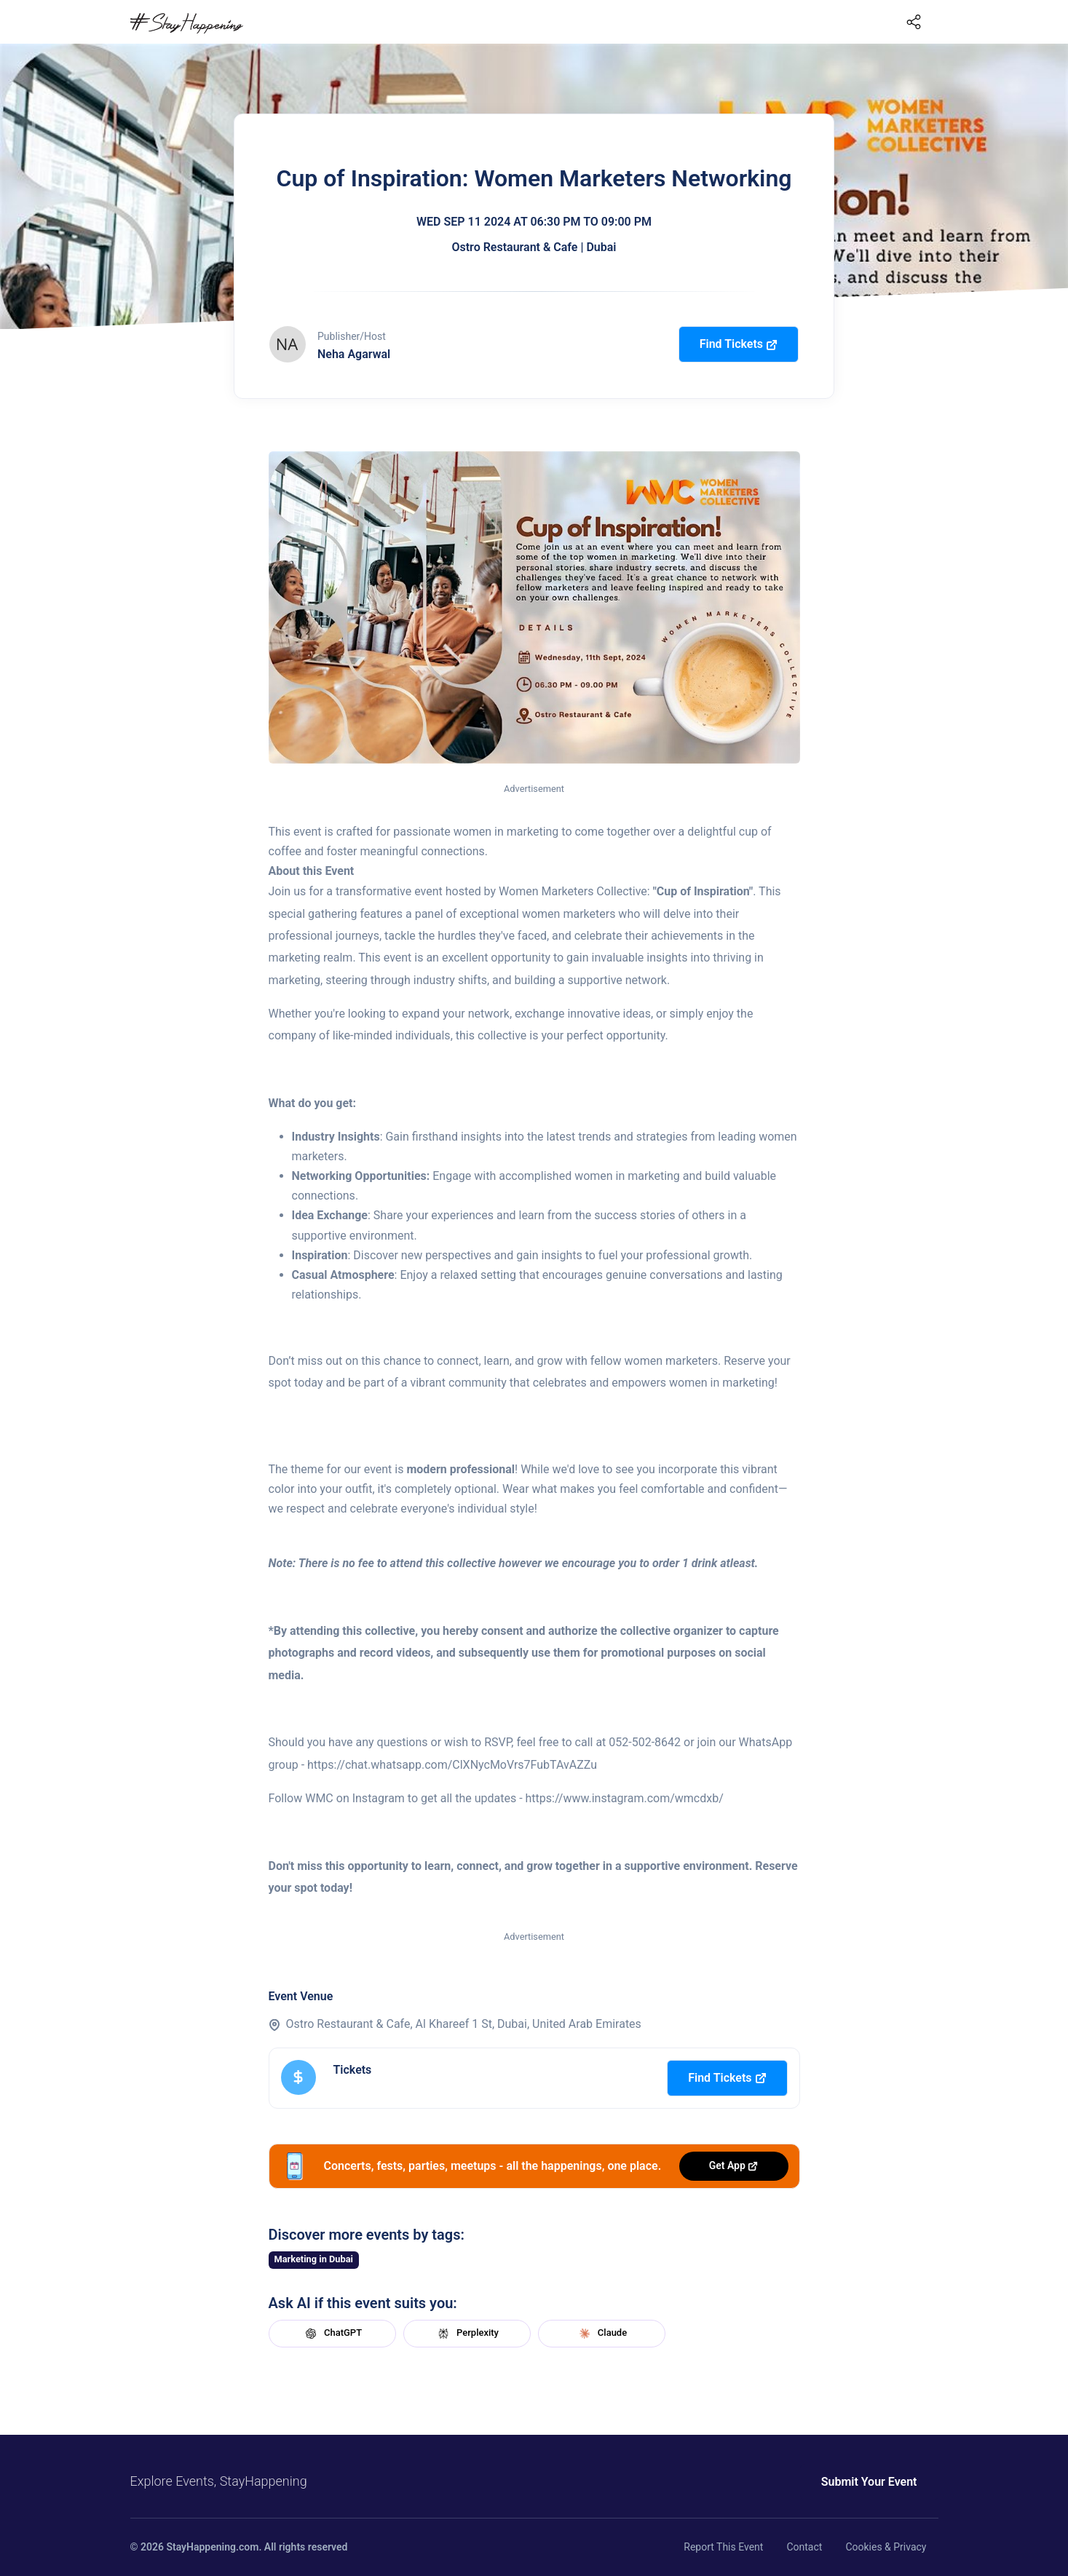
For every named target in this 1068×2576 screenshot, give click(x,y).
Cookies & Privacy (885, 2547)
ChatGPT (332, 2333)
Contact (804, 2547)
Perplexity (467, 2333)
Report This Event (723, 2547)
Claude (601, 2333)
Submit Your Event (869, 2482)
